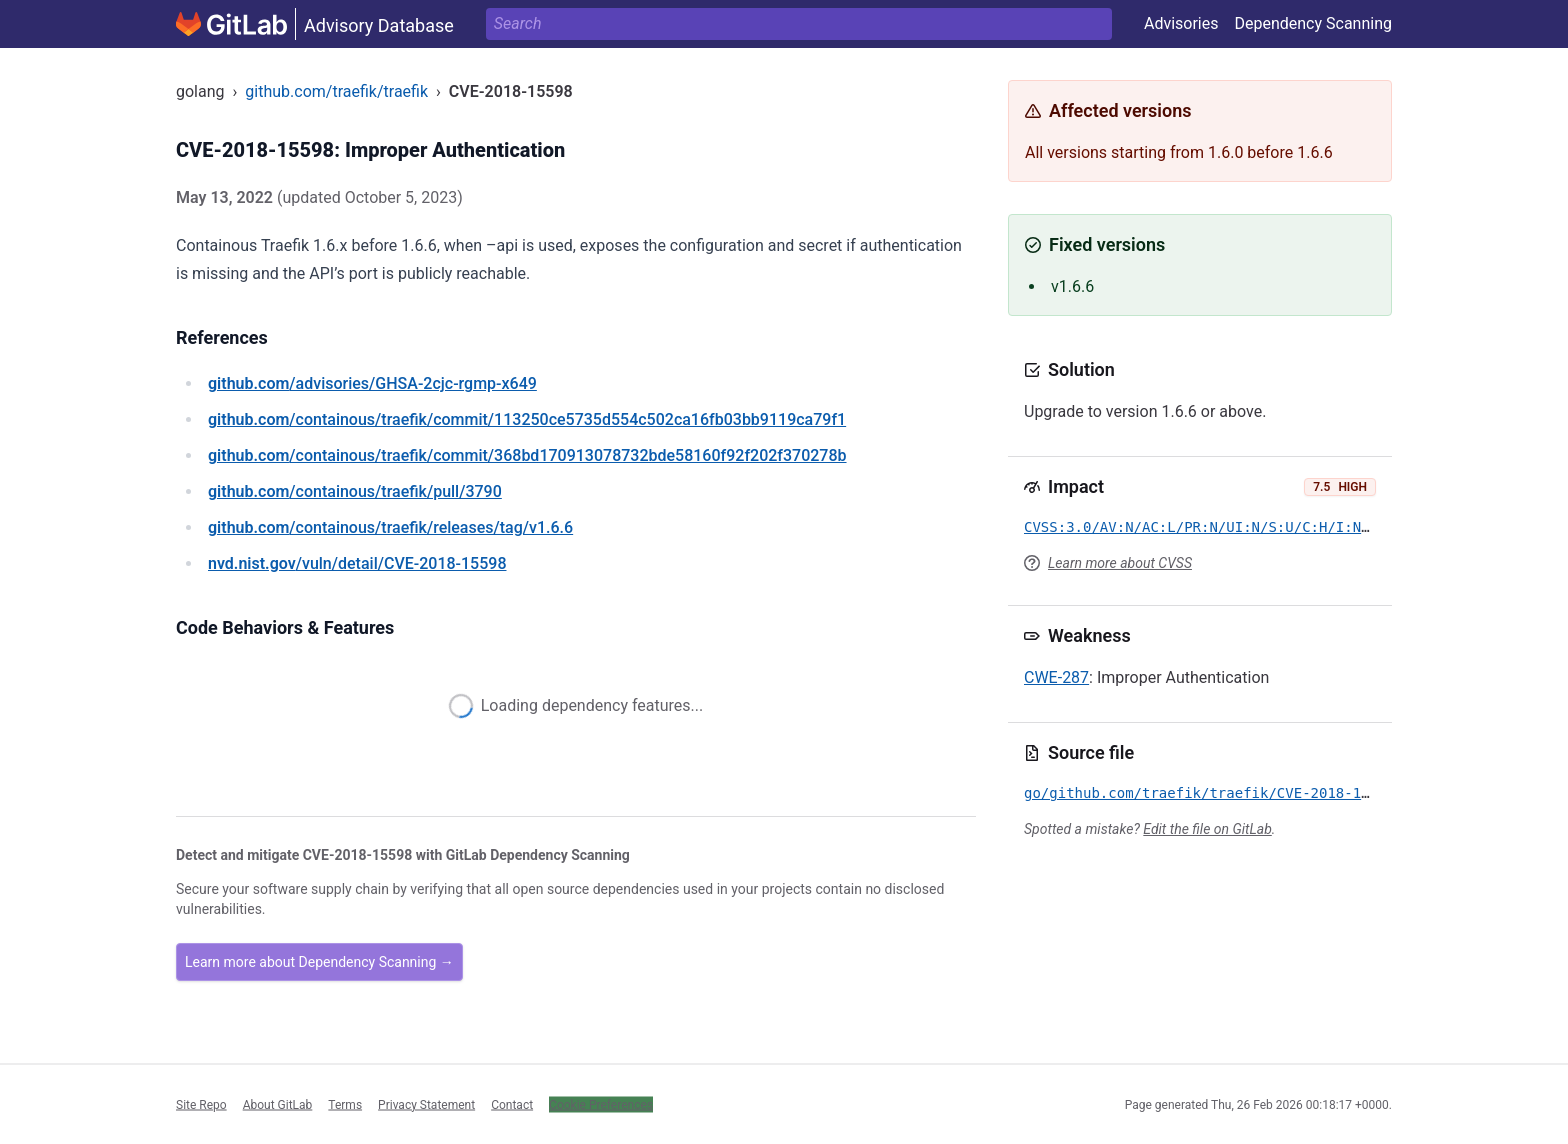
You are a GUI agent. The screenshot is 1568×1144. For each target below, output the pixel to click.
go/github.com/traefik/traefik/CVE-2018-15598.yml (1226, 793)
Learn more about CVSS (1120, 563)
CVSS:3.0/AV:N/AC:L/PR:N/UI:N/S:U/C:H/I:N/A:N (1209, 527)
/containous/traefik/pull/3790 (355, 491)
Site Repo (201, 1104)
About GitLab (278, 1104)
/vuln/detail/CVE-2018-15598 (357, 563)
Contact (512, 1104)
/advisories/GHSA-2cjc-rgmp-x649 (372, 383)
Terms (345, 1104)
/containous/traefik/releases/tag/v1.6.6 (390, 527)
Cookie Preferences (601, 1104)
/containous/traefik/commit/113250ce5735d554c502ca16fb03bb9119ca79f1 (527, 419)
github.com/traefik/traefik (336, 91)
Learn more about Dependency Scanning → (319, 962)
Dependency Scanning (1313, 23)
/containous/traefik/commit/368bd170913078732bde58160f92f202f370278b (527, 455)
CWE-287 (1056, 677)
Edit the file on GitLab (1207, 829)
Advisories (1181, 23)
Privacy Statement (426, 1104)
